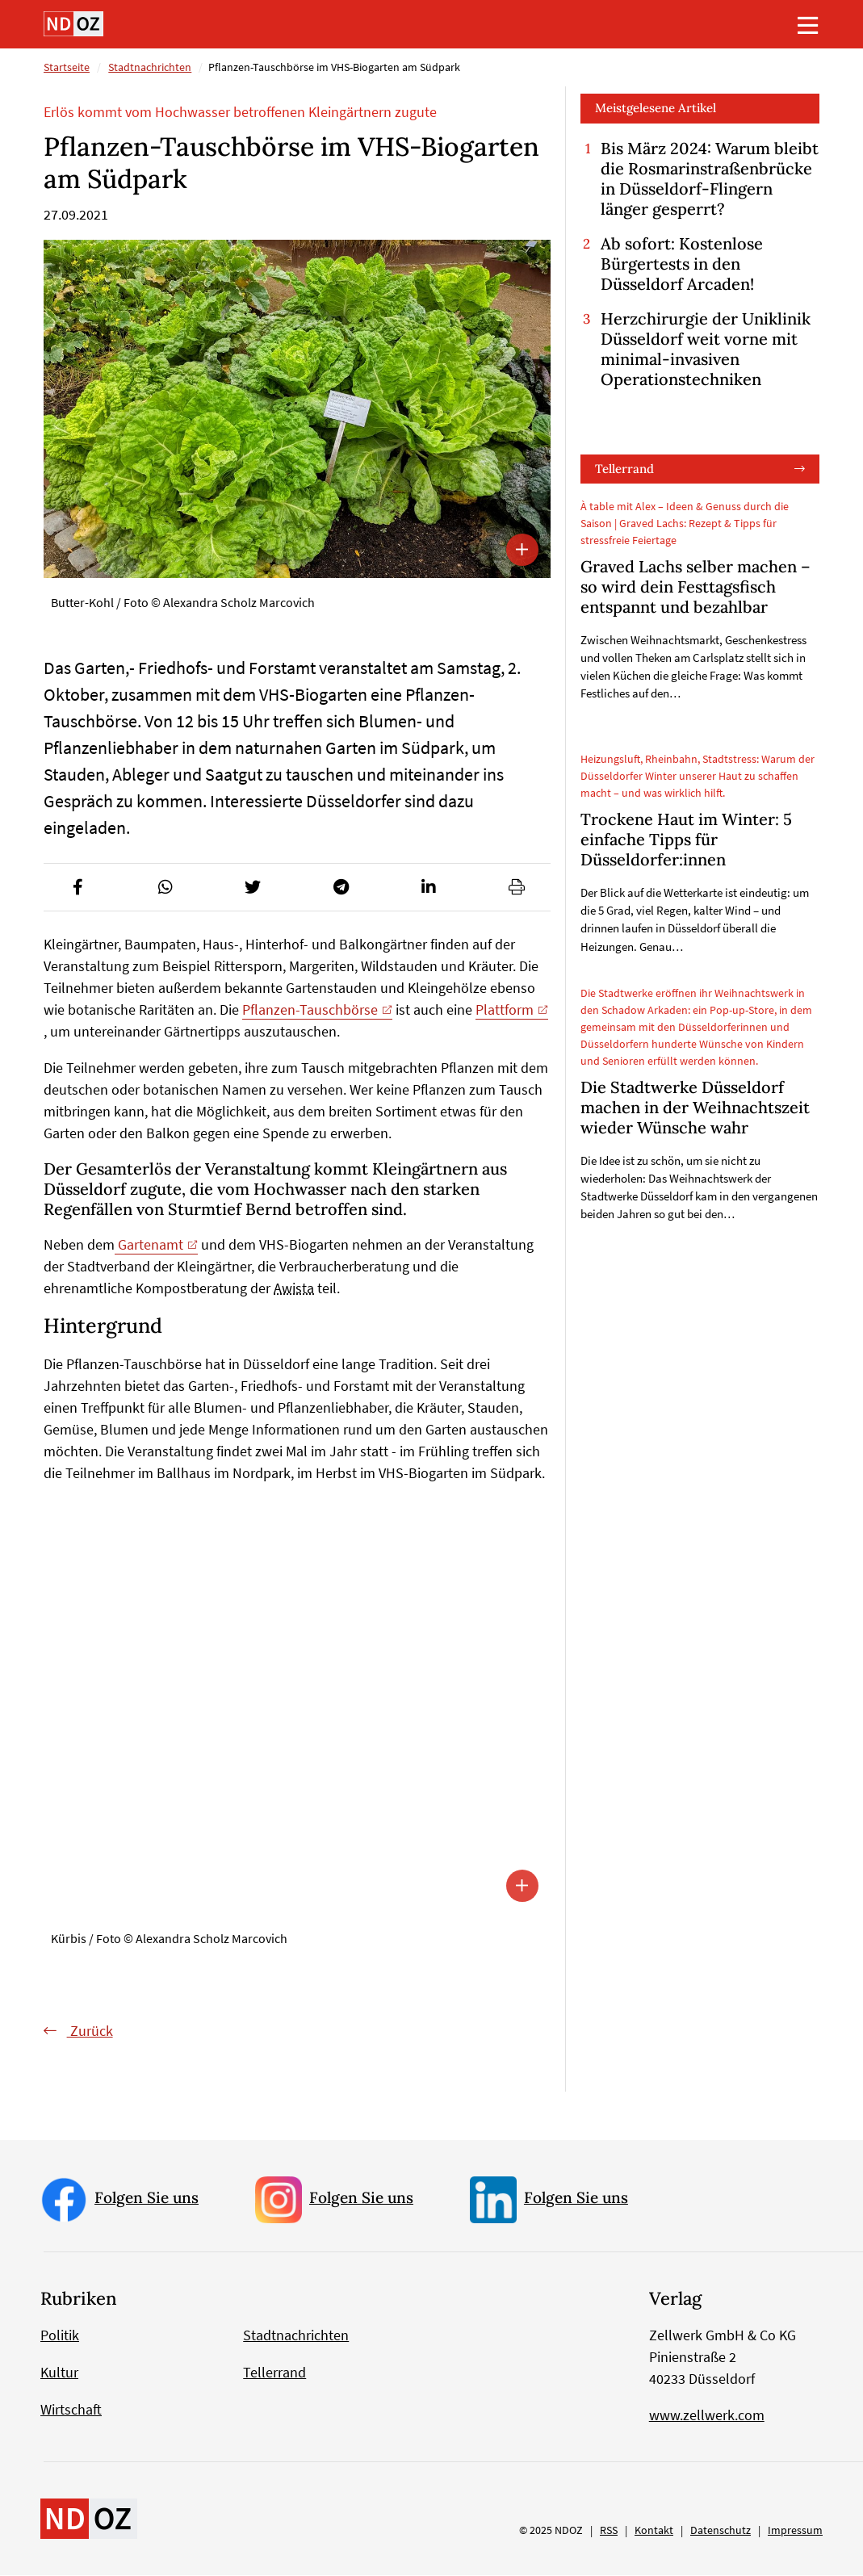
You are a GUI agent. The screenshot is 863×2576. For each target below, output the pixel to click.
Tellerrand (624, 468)
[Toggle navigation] (808, 25)
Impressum (795, 2531)
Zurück (90, 2030)
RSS (609, 2531)
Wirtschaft (71, 2410)
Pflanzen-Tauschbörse (310, 1009)
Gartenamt (149, 1244)
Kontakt (654, 2531)
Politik (59, 2336)
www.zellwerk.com (707, 2415)
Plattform (504, 1009)
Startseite (67, 67)
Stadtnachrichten (149, 67)
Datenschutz (720, 2531)
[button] (77, 887)
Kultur (59, 2373)
